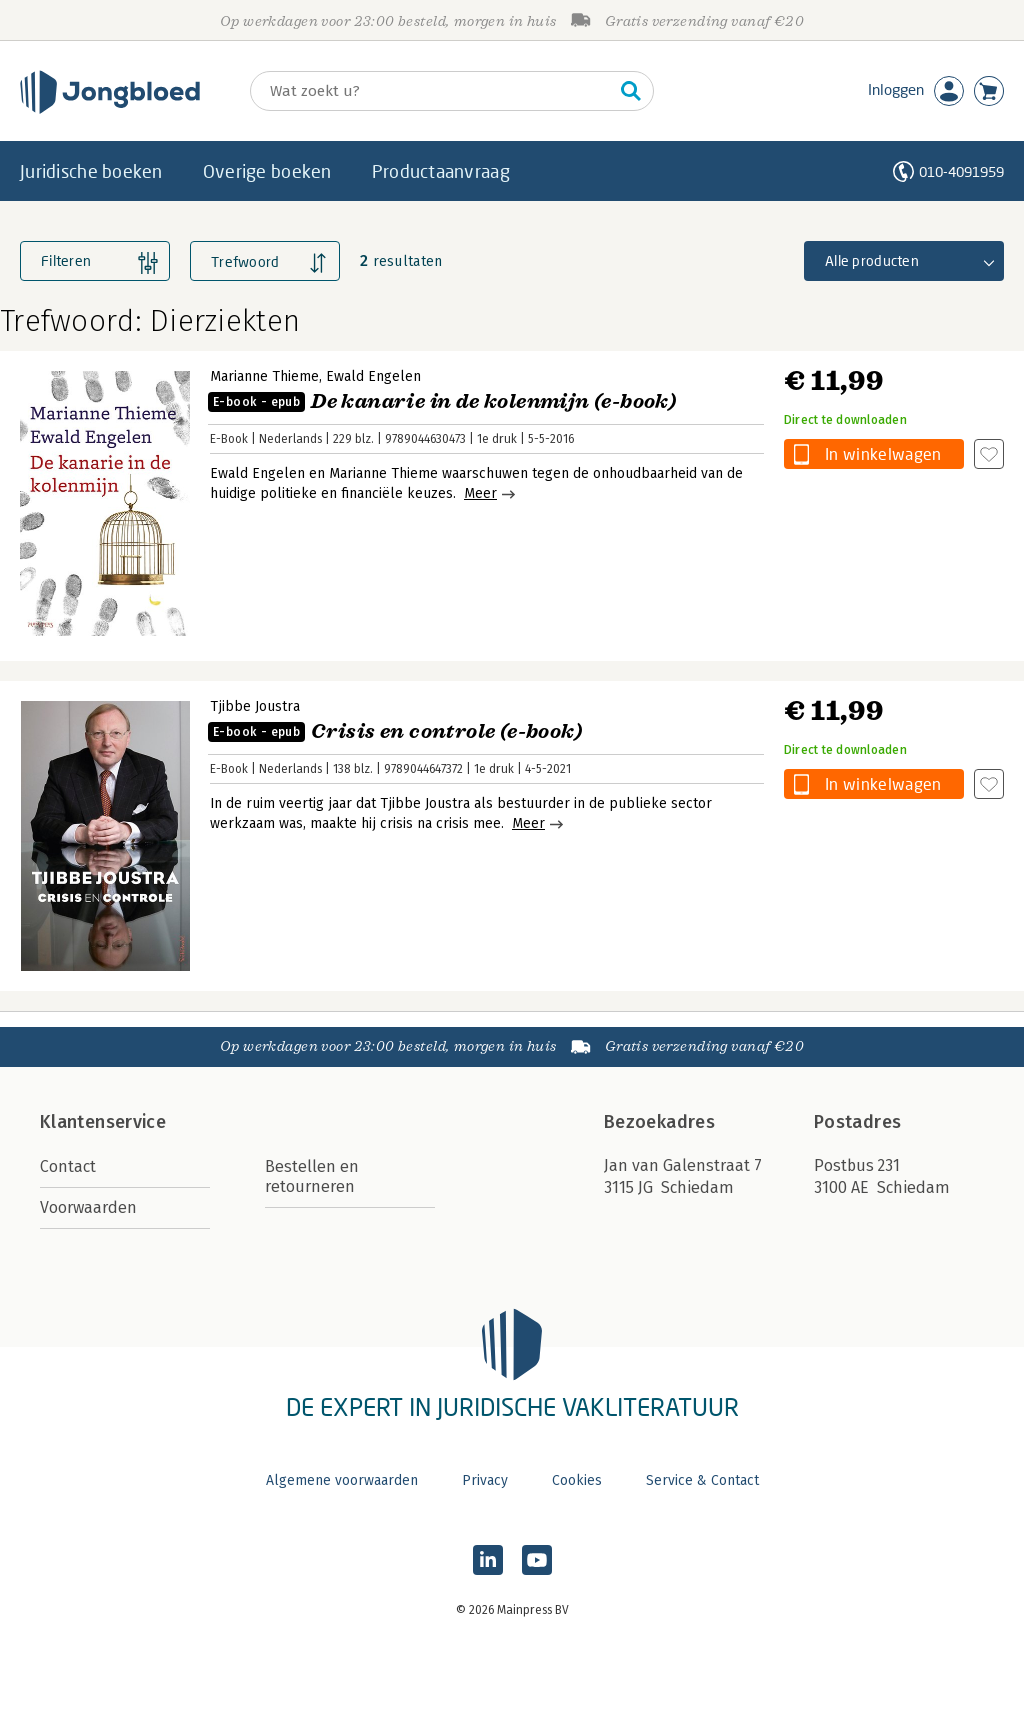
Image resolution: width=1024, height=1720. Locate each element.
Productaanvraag (441, 171)
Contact (68, 1166)
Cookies (577, 1480)
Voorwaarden (88, 1207)
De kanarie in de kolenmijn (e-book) (442, 401)
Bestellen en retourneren (312, 1176)
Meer (480, 493)
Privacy (485, 1480)
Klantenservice (103, 1122)
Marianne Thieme (264, 376)
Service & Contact (702, 1480)
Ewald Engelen (373, 376)
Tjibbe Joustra (255, 706)
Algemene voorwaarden (342, 1480)
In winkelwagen (883, 453)
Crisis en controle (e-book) (395, 731)
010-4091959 (961, 171)
